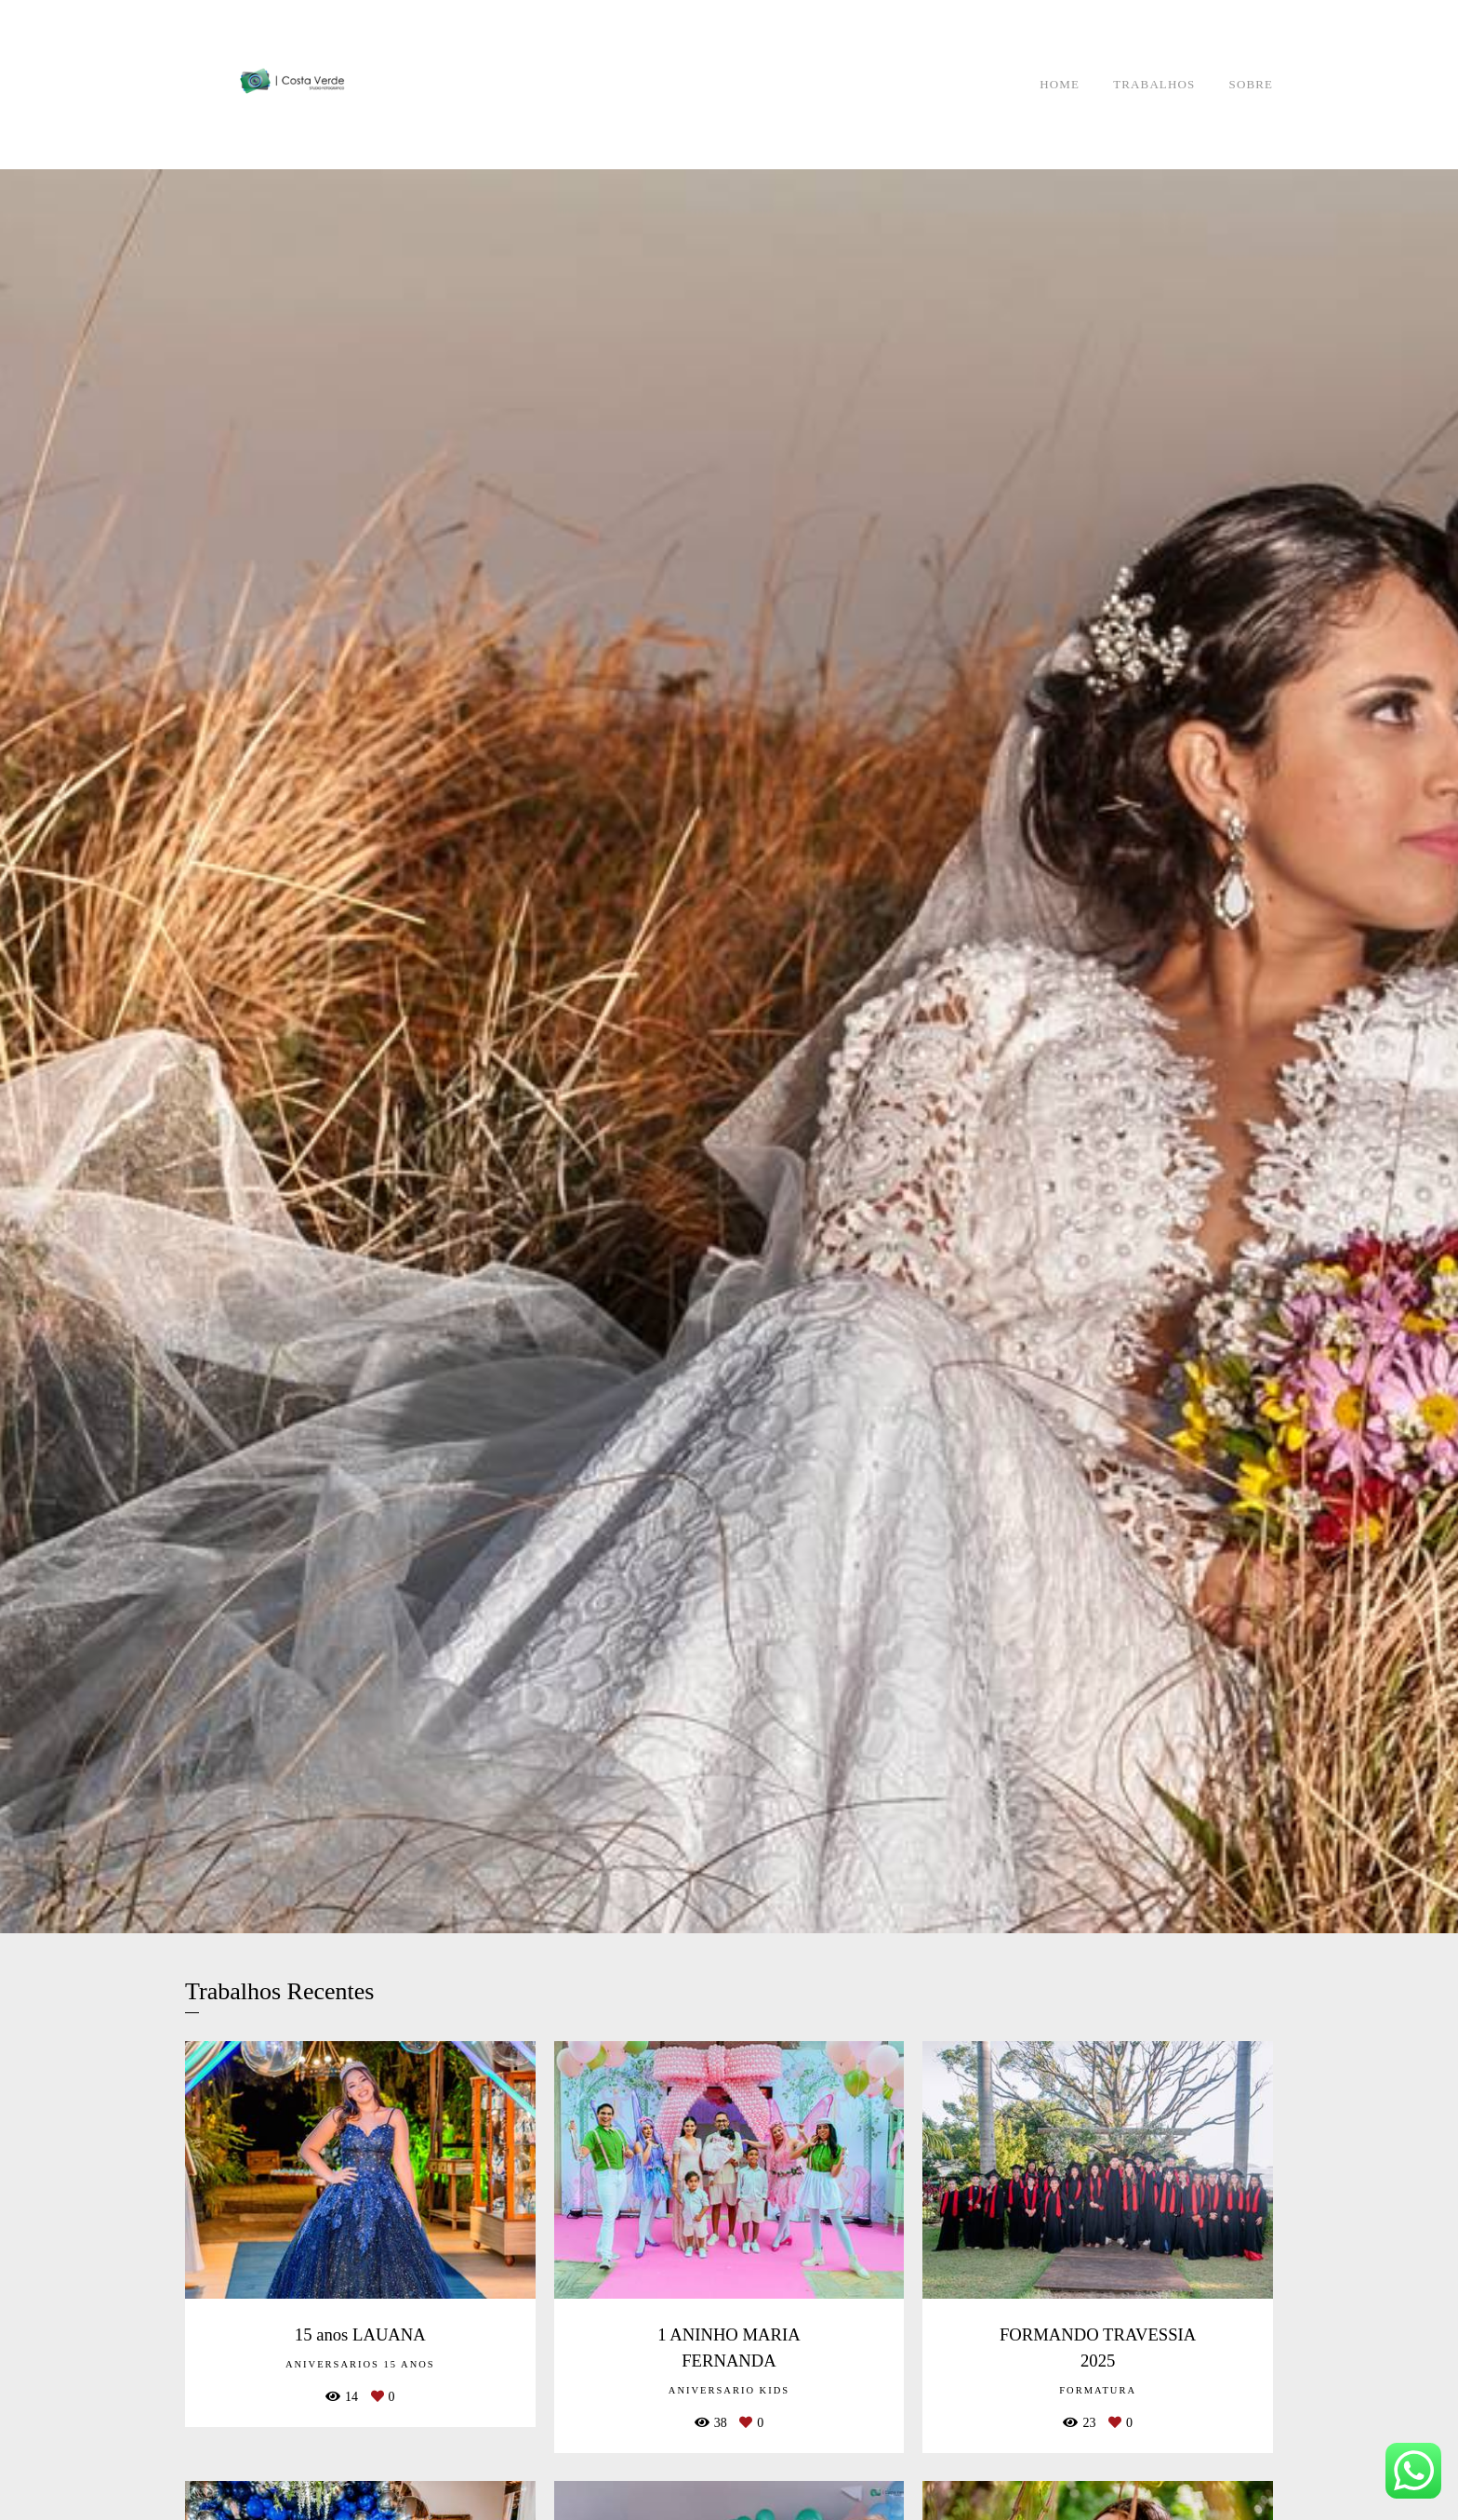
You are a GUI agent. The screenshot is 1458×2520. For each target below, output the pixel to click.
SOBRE (1251, 84)
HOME (1060, 84)
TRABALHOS (1154, 84)
